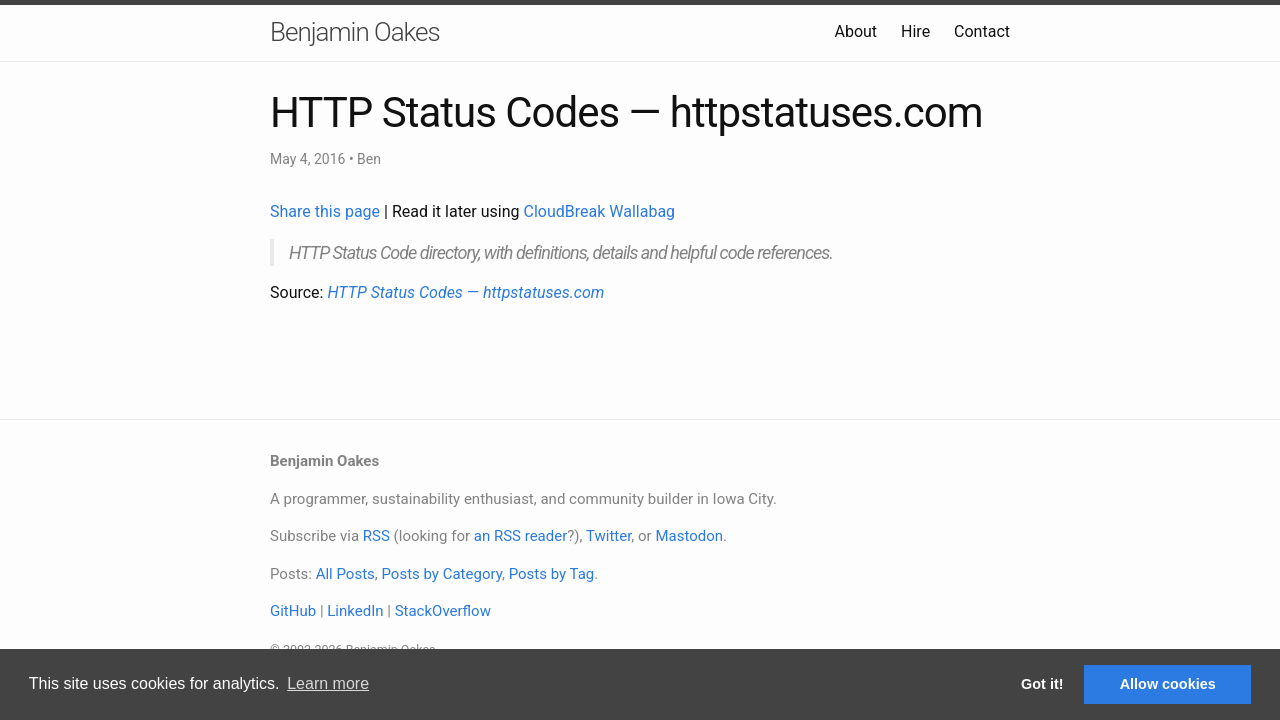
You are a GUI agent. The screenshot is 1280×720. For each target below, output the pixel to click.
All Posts (345, 574)
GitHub (293, 611)
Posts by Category (441, 574)
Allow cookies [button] (1168, 684)
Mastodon (689, 536)
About (855, 31)
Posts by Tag (552, 574)
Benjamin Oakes (355, 32)
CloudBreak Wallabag (600, 211)
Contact (982, 31)
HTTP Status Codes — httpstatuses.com (465, 292)
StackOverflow (443, 611)
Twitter (608, 536)
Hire (915, 31)
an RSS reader (521, 536)
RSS (376, 536)
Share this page (327, 211)
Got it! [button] (1042, 684)
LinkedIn (355, 611)
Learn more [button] (328, 683)
